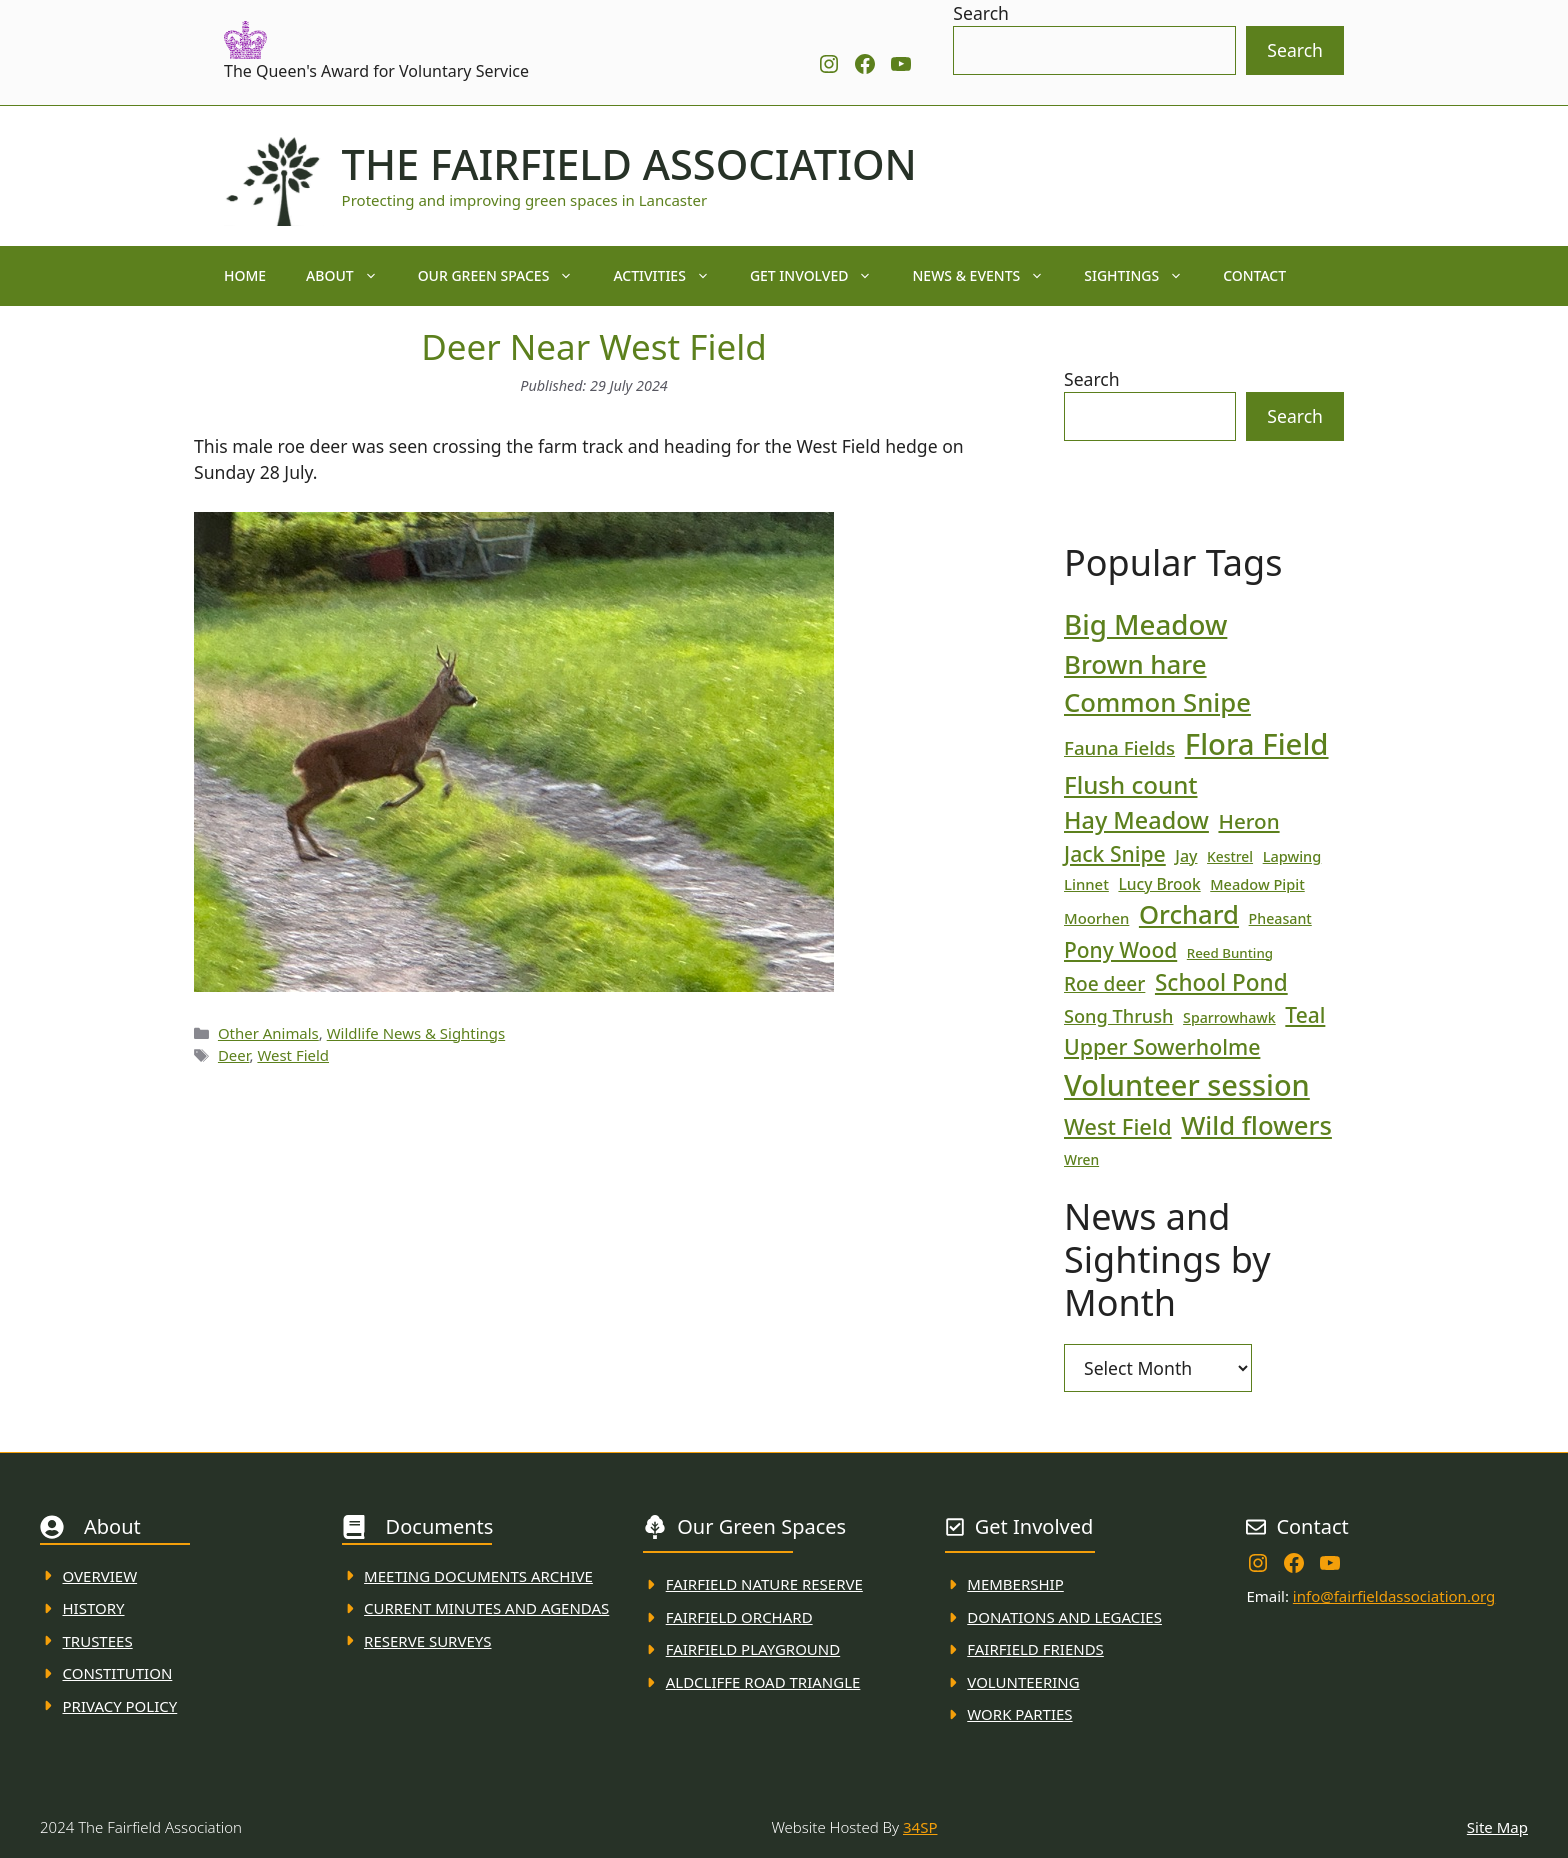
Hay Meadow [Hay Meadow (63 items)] (1136, 820)
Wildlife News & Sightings (416, 1033)
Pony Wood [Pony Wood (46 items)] (1120, 950)
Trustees (98, 1641)
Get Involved (821, 276)
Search (981, 13)
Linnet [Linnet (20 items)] (1086, 884)
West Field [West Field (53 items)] (1118, 1126)
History (94, 1608)
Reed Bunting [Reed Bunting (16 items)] (1230, 953)
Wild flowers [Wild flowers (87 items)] (1256, 1125)
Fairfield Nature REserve (764, 1584)
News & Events (988, 276)
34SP (920, 1827)
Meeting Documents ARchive (478, 1576)
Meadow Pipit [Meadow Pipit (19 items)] (1257, 884)
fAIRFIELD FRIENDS (1035, 1649)
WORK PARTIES (1019, 1714)
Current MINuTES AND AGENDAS (486, 1608)
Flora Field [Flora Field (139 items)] (1257, 744)
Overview (100, 1576)
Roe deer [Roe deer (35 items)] (1104, 984)
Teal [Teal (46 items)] (1305, 1015)
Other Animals (268, 1033)
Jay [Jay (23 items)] (1186, 856)
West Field (293, 1055)
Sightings (1143, 276)
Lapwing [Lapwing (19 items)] (1292, 856)
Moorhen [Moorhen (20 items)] (1096, 918)
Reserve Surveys (427, 1641)
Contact (1254, 275)
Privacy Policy (120, 1706)
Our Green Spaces (506, 276)
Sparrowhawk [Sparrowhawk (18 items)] (1229, 1017)
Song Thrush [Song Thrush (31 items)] (1119, 1016)
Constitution (118, 1673)
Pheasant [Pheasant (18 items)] (1280, 918)
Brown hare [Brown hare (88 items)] (1135, 664)
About (352, 276)
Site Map (1497, 1827)
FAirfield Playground (753, 1649)
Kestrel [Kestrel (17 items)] (1230, 856)
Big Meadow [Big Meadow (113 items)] (1145, 624)
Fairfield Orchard (739, 1617)
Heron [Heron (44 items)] (1248, 821)
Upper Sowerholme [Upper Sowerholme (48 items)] (1162, 1046)
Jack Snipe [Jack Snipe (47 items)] (1115, 853)
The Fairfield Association (629, 164)
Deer (234, 1055)
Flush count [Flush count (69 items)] (1131, 784)
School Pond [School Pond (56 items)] (1221, 982)
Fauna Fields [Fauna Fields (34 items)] (1119, 747)
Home (245, 275)
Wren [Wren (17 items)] (1081, 1159)
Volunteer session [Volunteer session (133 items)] (1187, 1084)
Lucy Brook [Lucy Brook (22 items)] (1159, 884)
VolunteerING (1023, 1682)
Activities (671, 276)
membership (1015, 1584)
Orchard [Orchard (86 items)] (1189, 914)
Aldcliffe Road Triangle (763, 1682)
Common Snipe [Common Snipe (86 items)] (1157, 702)
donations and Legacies (1064, 1617)
